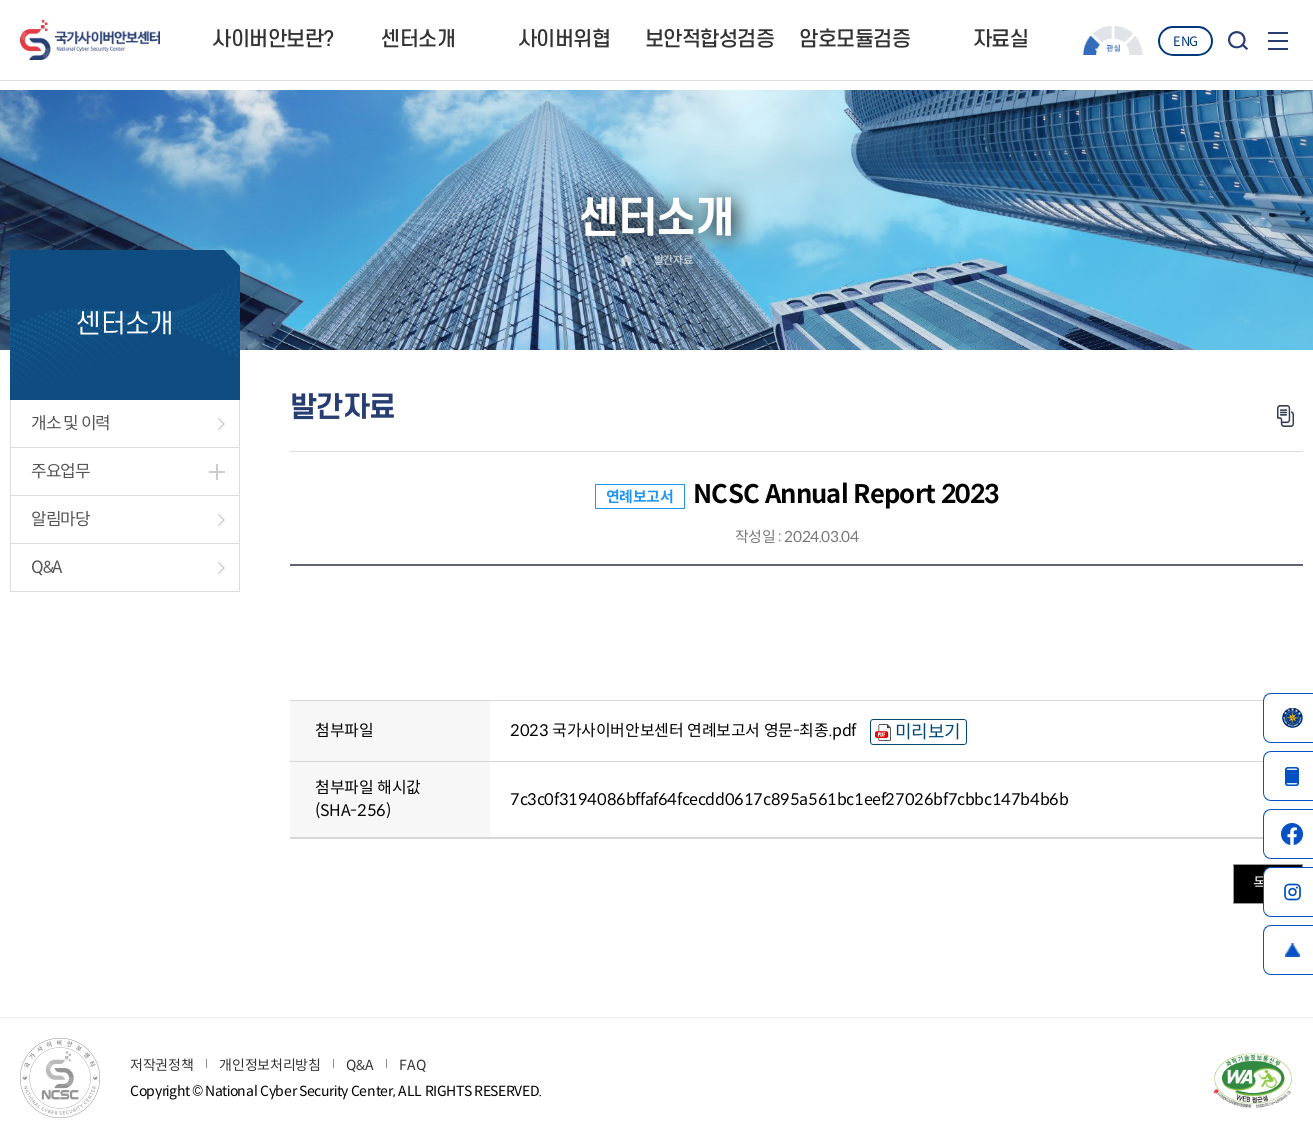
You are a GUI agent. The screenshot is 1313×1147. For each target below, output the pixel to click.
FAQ (412, 1065)
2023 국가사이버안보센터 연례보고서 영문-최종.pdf (683, 730)
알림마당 (60, 519)
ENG (1185, 41)
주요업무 (60, 471)
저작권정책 (161, 1065)
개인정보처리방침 (269, 1065)
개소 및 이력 (70, 423)
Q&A (46, 567)
